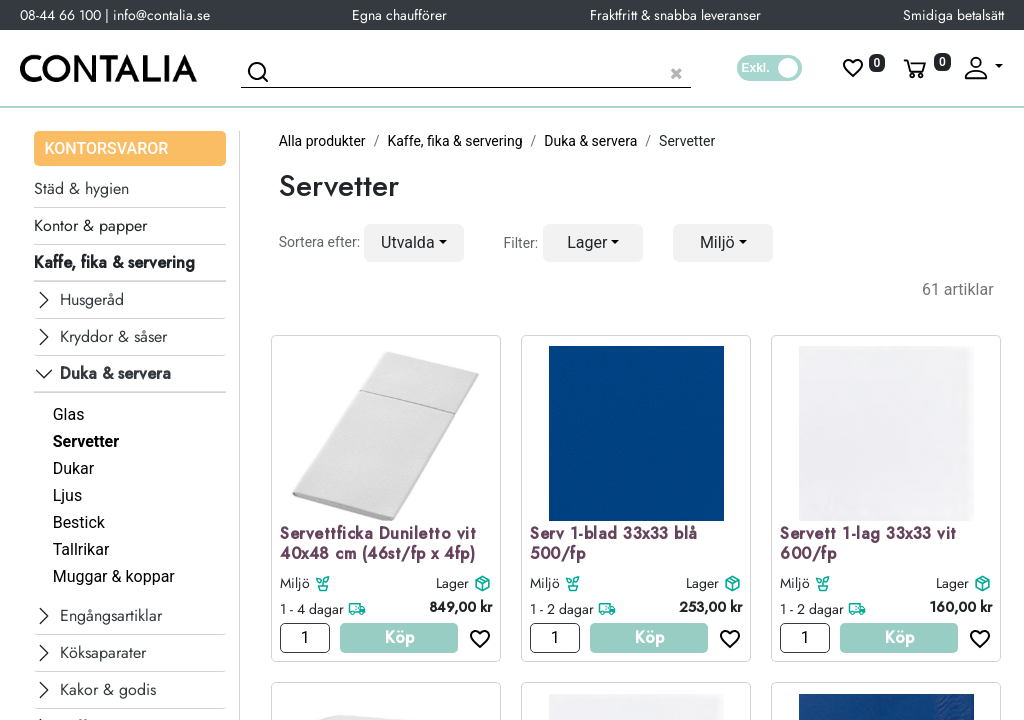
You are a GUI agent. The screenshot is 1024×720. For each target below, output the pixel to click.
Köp (399, 637)
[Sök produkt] (466, 70)
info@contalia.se (161, 15)
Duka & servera (590, 141)
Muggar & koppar (114, 576)
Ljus (68, 495)
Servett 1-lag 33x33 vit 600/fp (868, 545)
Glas (69, 414)
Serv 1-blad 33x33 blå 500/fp (614, 545)
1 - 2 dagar (562, 609)
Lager (452, 583)
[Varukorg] (925, 68)
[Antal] (305, 638)
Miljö (295, 583)
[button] (414, 243)
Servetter (86, 441)
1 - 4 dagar (312, 609)
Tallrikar (81, 549)
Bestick (79, 522)
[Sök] (261, 75)
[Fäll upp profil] (982, 68)
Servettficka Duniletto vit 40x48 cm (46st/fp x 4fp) (378, 545)
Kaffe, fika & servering (454, 141)
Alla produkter (322, 141)
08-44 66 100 (60, 15)
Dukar (74, 468)
